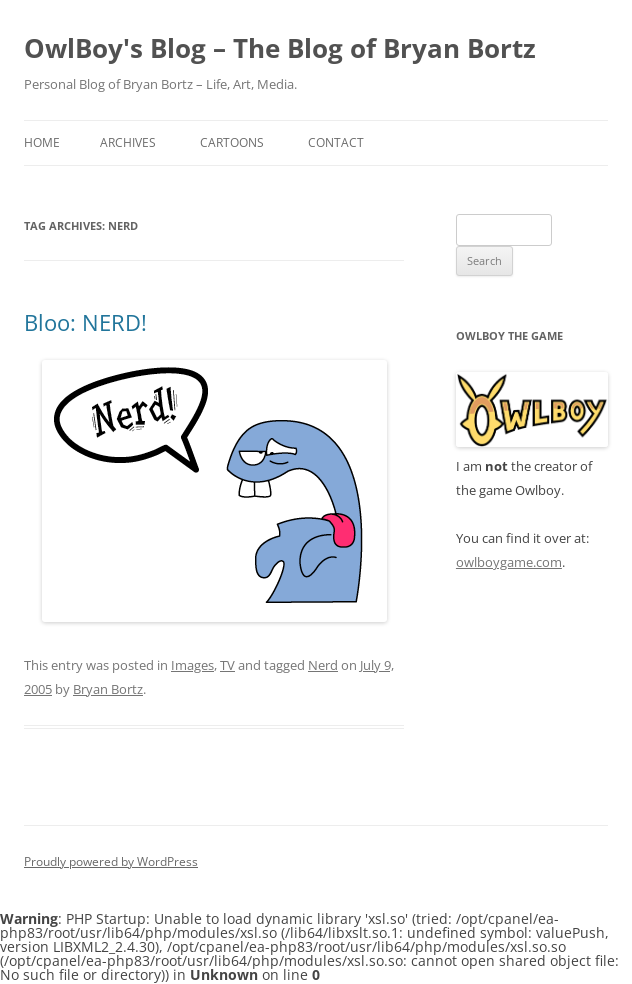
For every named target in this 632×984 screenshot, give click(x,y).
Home (42, 142)
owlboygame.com (509, 562)
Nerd (323, 665)
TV (227, 665)
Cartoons (232, 142)
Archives (128, 142)
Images (192, 665)
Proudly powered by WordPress (111, 861)
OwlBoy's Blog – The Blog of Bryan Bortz (280, 48)
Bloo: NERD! (85, 322)
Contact (336, 142)
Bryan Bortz (108, 689)
